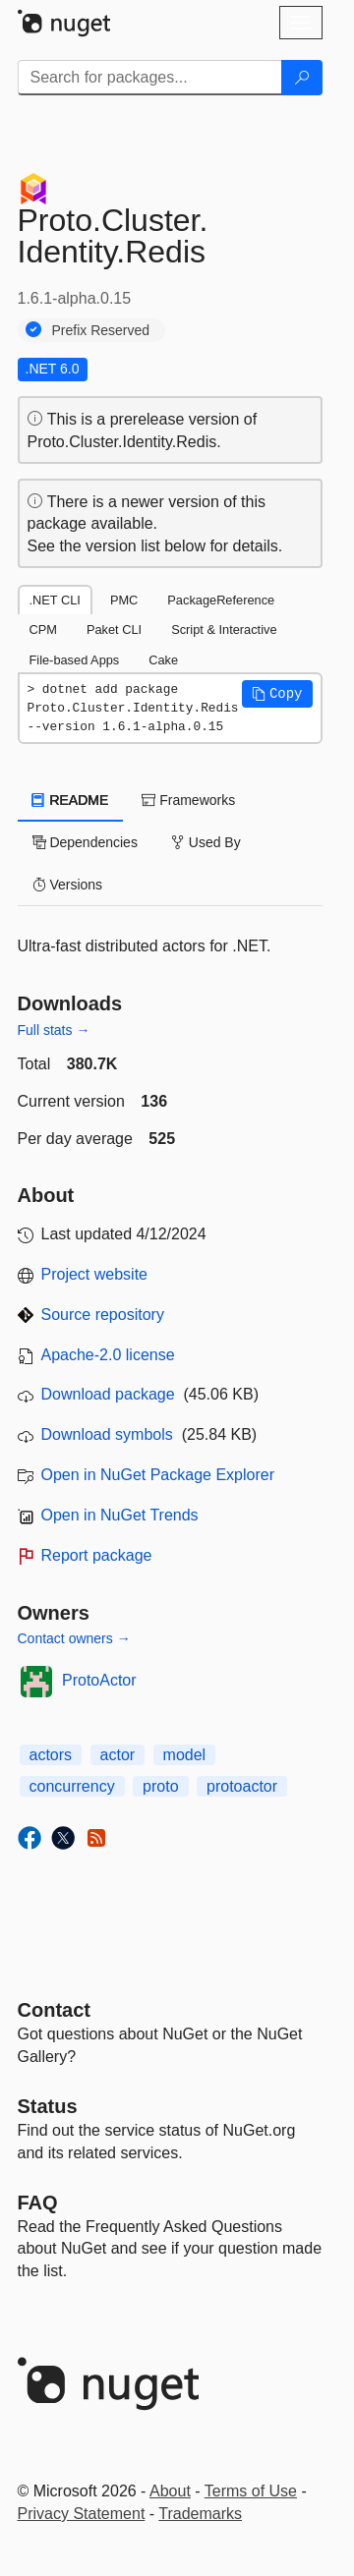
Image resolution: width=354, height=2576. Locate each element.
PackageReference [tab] (220, 600)
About (170, 2491)
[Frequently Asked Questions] (38, 2202)
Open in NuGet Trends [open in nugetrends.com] (120, 1515)
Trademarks (200, 2513)
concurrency (72, 1786)
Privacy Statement (82, 2513)
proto (160, 1786)
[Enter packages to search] (150, 77)
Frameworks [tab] (188, 800)
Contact (54, 2010)
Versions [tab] (67, 884)
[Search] (302, 77)
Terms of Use (251, 2491)
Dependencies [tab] (85, 842)
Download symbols (107, 1434)
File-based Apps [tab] (75, 660)
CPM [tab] (43, 629)
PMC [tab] (124, 600)
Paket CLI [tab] (114, 629)
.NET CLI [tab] (55, 600)
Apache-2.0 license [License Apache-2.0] (108, 1354)
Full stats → (54, 1030)
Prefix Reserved (101, 330)
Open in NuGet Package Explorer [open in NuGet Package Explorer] (157, 1474)
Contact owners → (74, 1638)
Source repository (102, 1314)
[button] (277, 694)
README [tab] (70, 800)
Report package (96, 1555)
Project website (94, 1274)
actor (118, 1754)
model (184, 1754)
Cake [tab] (163, 660)
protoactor (241, 1786)
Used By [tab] (206, 842)
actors (51, 1754)
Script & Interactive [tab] (223, 629)
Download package (108, 1394)
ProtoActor (99, 1680)
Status (48, 2106)
